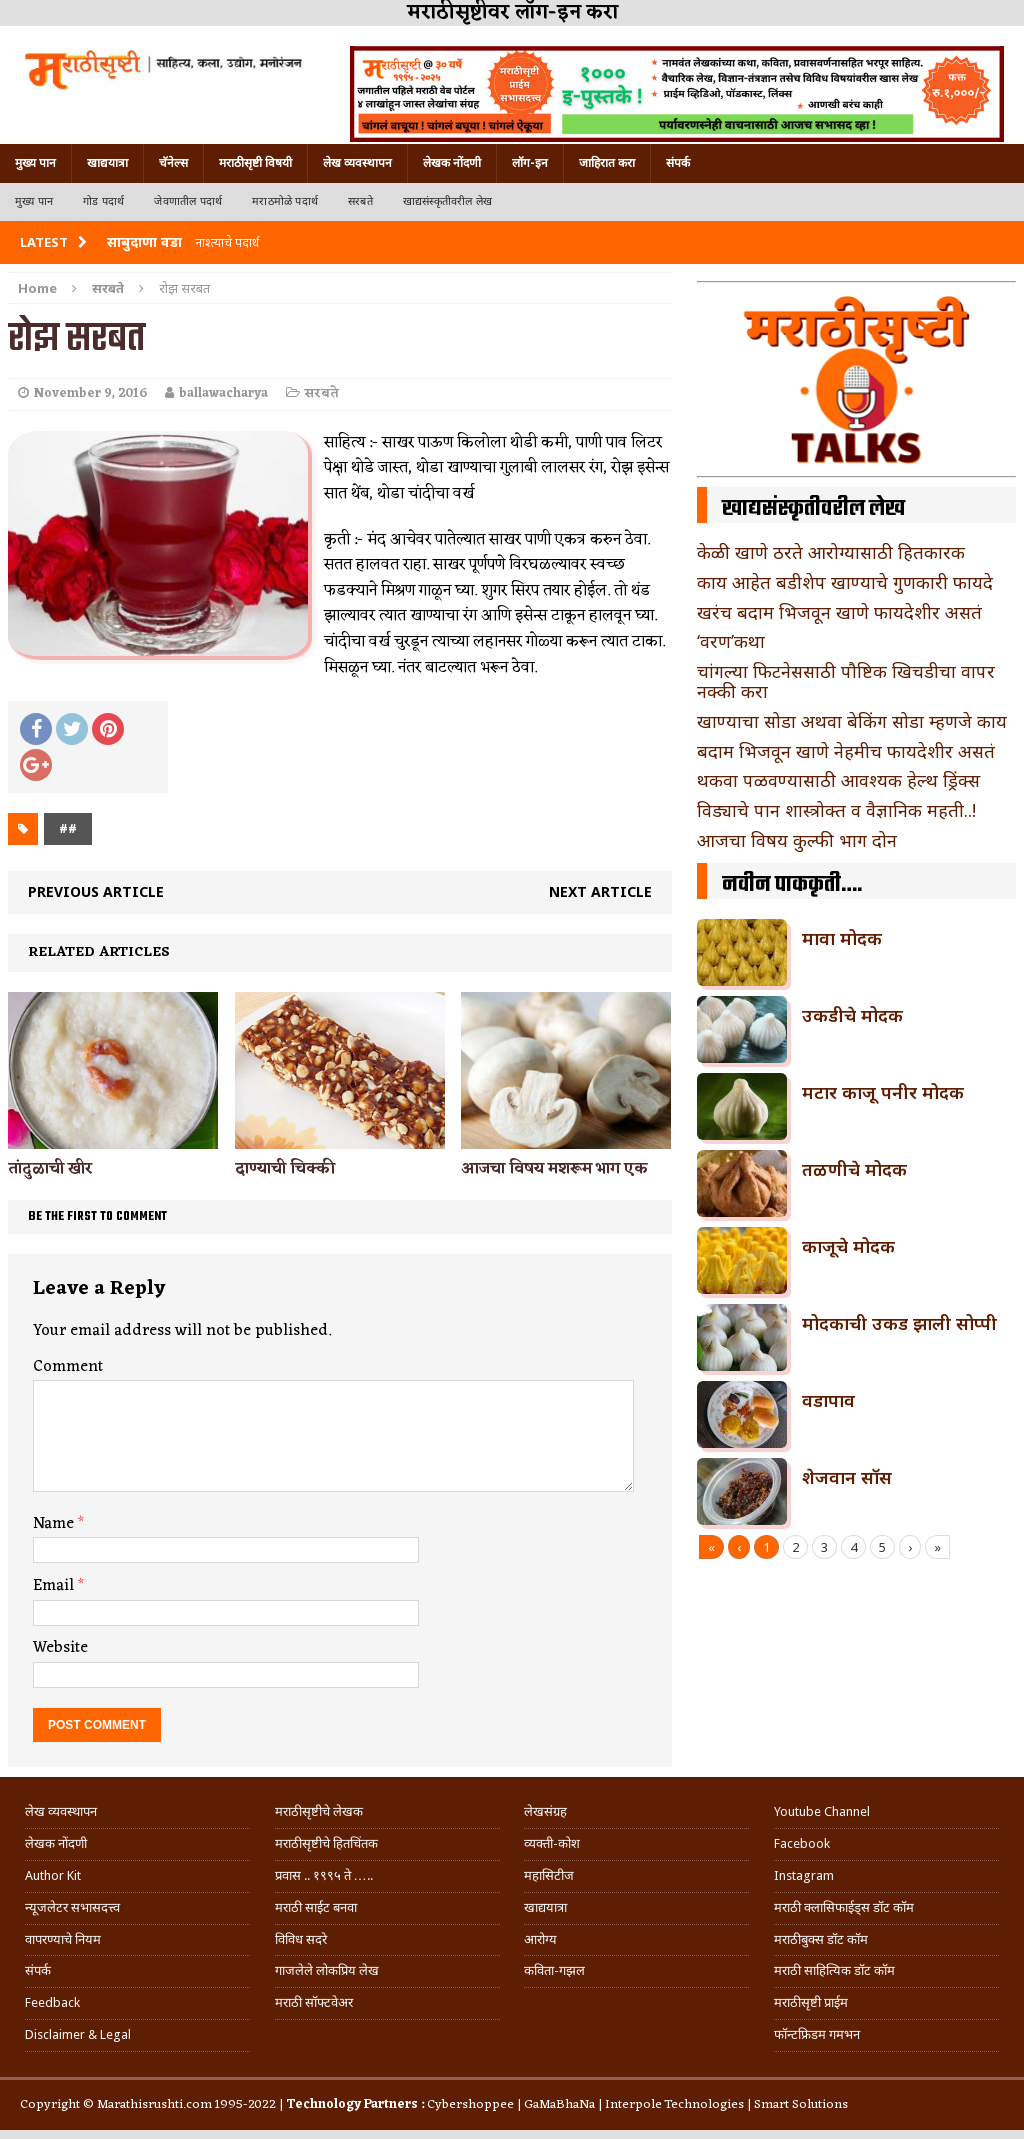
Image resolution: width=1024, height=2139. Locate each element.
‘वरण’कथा (731, 641)
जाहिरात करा (607, 163)
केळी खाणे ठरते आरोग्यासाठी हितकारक (831, 552)
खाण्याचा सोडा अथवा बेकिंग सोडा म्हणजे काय (852, 721)
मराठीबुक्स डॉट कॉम (821, 1939)
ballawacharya (223, 393)
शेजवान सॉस (847, 1477)
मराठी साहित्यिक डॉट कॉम (834, 1970)
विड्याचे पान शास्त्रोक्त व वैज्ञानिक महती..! (836, 810)
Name (55, 1524)
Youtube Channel (822, 1811)
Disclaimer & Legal (78, 2034)
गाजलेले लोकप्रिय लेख (327, 1970)
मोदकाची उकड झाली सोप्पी (899, 1323)
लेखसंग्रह (545, 1811)
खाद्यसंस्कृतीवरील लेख (447, 201)
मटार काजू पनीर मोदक (883, 1092)
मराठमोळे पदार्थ (285, 201)
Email (55, 1586)
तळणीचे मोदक (854, 1169)
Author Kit (53, 1875)
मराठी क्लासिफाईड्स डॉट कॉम (844, 1907)
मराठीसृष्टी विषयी (255, 163)
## (68, 828)
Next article (600, 891)
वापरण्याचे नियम (63, 1939)
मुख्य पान (35, 163)
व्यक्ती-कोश (552, 1843)
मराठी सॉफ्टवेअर (314, 2002)
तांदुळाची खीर (50, 1169)
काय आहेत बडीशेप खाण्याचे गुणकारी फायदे (845, 582)
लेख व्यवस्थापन (357, 163)
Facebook (802, 1843)
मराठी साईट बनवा (316, 1907)
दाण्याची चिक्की (285, 1169)
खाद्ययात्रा (107, 163)
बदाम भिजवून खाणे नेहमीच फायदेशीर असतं (846, 751)
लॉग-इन (530, 163)
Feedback (52, 2002)
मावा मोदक (842, 938)
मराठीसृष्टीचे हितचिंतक (326, 1843)
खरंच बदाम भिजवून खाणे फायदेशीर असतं (839, 612)
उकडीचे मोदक (852, 1015)
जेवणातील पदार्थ (188, 201)
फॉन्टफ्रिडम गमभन (817, 2034)
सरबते (360, 201)
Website (60, 1648)
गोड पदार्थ (103, 201)
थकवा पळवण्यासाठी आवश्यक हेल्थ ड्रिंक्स (838, 780)
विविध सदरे (301, 1939)
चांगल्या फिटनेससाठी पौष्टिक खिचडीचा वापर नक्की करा (846, 681)
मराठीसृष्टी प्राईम (811, 2002)
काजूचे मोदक (848, 1246)
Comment (68, 1367)
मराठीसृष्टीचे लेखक (319, 1811)
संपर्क (678, 163)
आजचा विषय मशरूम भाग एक (554, 1169)
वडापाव (828, 1400)
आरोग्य (540, 1939)
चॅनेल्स (173, 163)
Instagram (804, 1875)
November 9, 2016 (90, 393)
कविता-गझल (554, 1970)
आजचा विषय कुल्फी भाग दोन (797, 840)
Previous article (96, 891)
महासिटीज (549, 1875)
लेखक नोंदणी (452, 163)
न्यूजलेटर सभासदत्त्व (72, 1907)
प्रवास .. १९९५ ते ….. (324, 1875)
